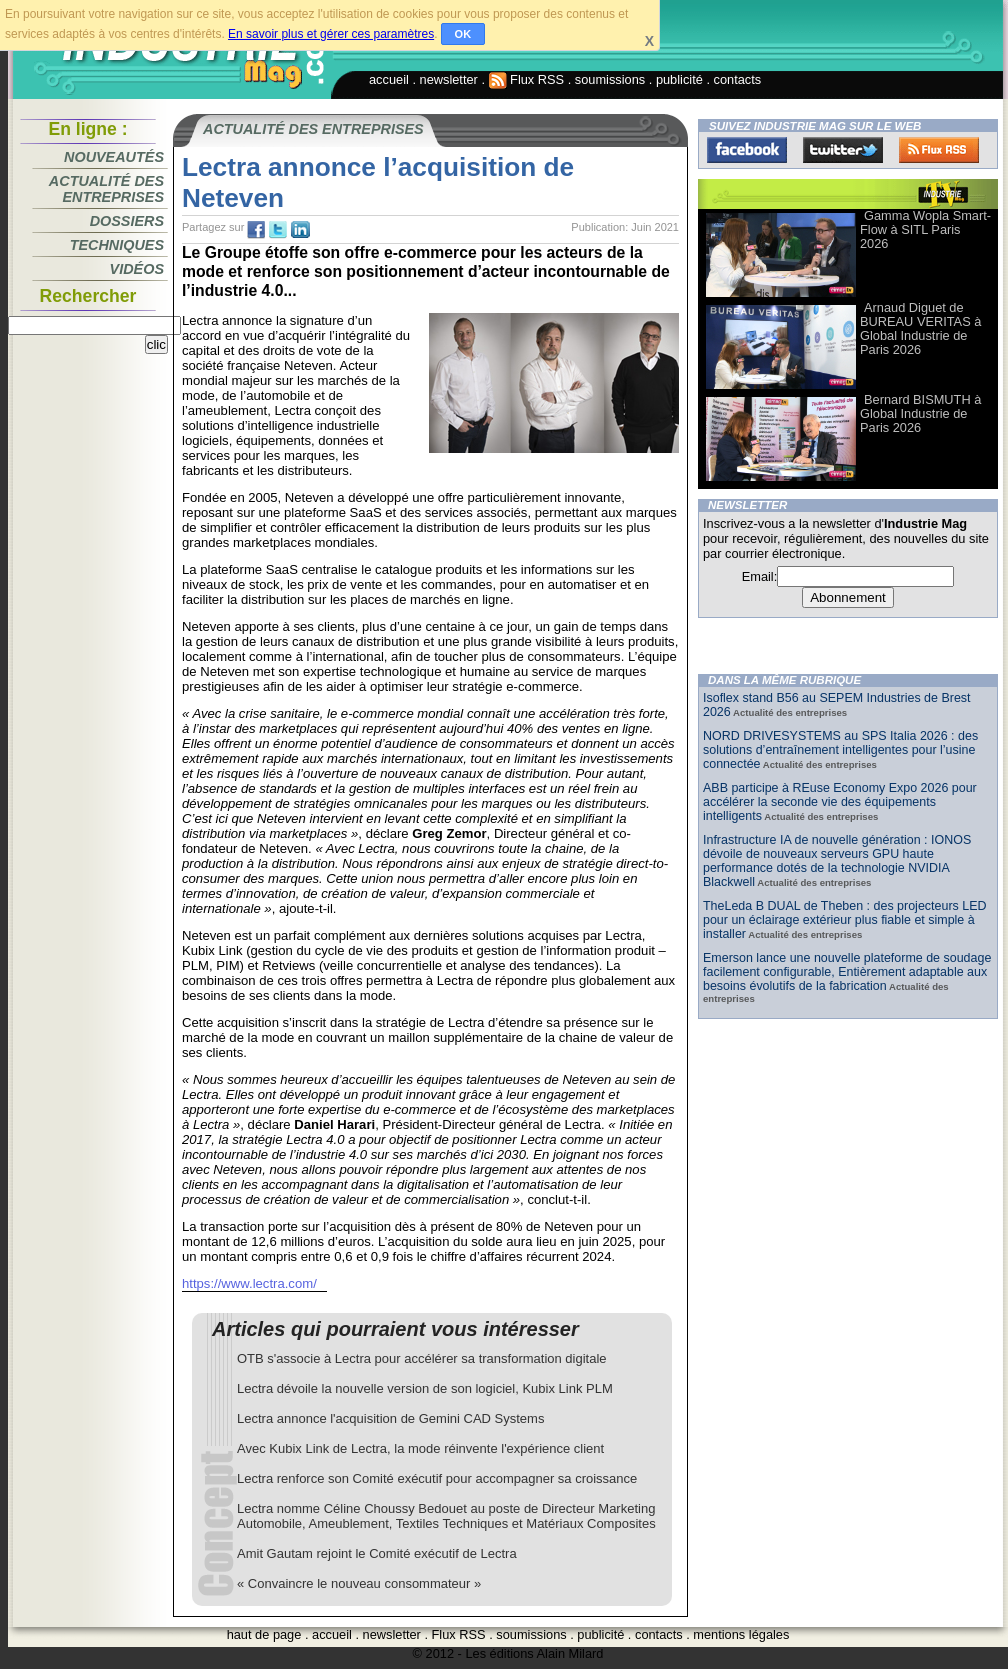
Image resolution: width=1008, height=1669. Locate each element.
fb (256, 230)
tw (278, 230)
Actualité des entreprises (106, 189)
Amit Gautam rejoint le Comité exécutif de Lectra (377, 1553)
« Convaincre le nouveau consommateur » (359, 1583)
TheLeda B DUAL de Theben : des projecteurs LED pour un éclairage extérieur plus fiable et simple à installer (845, 920)
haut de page (264, 1634)
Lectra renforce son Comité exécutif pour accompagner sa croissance (437, 1478)
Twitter (843, 150)
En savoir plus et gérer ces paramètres (331, 34)
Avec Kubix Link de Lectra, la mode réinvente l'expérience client (420, 1448)
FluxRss (939, 150)
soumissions (610, 79)
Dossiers (127, 221)
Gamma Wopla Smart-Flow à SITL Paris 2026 (925, 229)
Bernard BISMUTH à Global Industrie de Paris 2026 (920, 413)
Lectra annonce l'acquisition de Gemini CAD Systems (390, 1418)
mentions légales (741, 1634)
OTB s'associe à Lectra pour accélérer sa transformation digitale (422, 1358)
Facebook (747, 150)
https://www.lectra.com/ (249, 1283)
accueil (389, 79)
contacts (738, 79)
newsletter (449, 79)
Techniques (117, 245)
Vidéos (137, 269)
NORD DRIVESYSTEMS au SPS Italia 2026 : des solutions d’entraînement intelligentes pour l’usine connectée (840, 750)
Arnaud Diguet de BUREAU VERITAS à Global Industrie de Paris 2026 (920, 328)
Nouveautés (114, 157)
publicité (679, 79)
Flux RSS (527, 79)
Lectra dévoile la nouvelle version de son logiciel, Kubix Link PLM (425, 1388)
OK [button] (463, 34)
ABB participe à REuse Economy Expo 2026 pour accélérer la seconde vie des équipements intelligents (840, 802)
